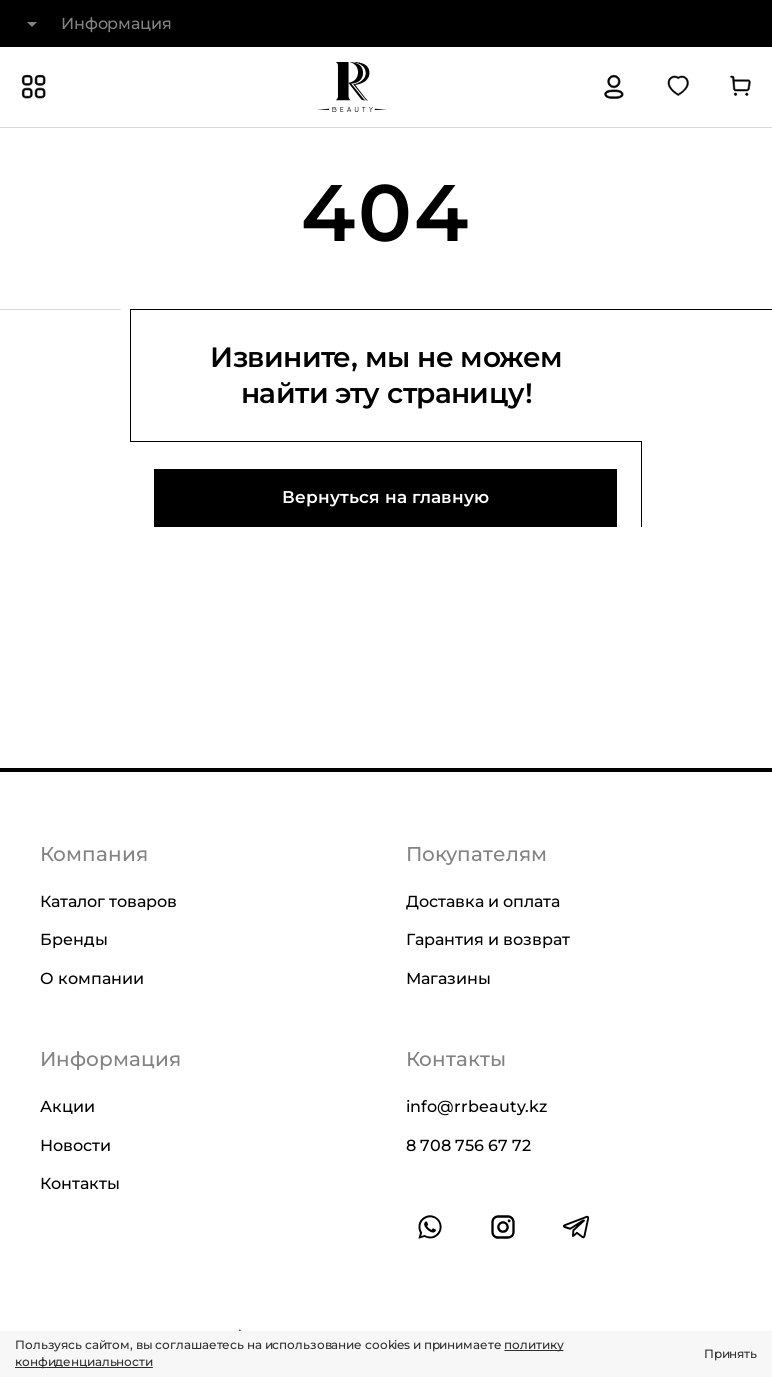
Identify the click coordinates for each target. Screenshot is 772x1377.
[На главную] (352, 87)
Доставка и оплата (483, 901)
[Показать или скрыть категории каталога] (34, 87)
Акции (67, 1106)
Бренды (74, 939)
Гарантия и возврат (488, 939)
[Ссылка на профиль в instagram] (503, 1227)
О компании (92, 977)
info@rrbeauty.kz (476, 1106)
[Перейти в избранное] (678, 87)
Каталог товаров (108, 901)
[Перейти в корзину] (740, 87)
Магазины (448, 977)
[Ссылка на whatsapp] (430, 1227)
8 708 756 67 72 (468, 1144)
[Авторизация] (614, 87)
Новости (75, 1144)
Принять (730, 1353)
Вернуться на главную (385, 497)
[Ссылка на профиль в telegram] (576, 1227)
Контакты (80, 1183)
